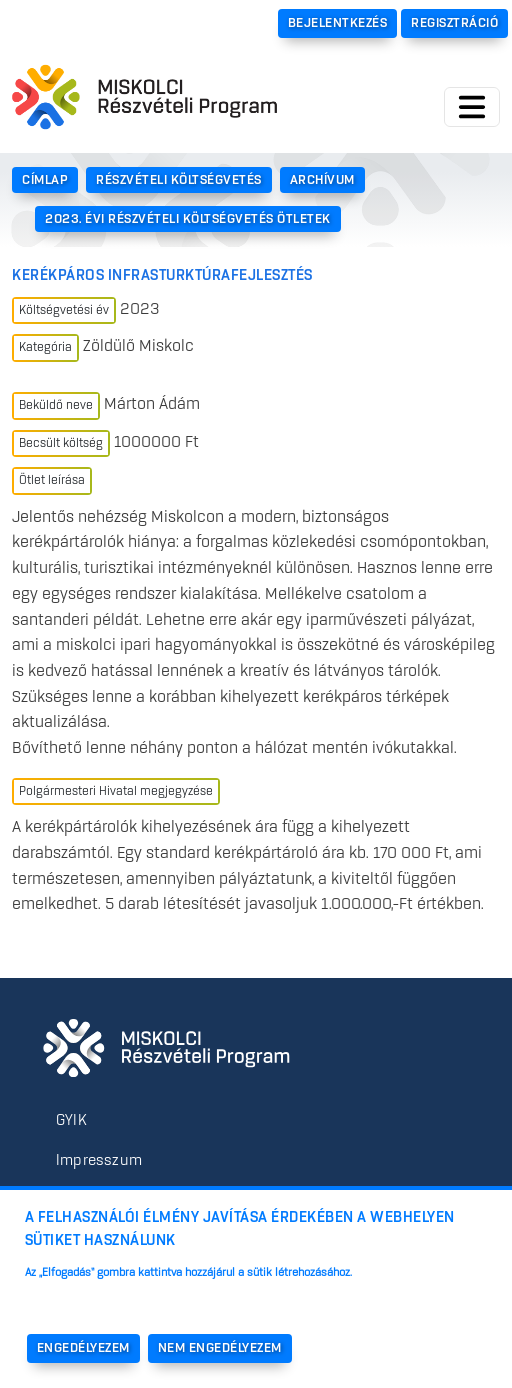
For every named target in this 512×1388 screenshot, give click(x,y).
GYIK (71, 1121)
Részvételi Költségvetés (179, 180)
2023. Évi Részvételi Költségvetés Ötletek (188, 219)
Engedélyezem (83, 1349)
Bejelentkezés (338, 23)
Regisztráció (454, 23)
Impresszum (99, 1161)
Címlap (45, 180)
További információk (90, 1300)
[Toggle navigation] (472, 107)
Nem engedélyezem (220, 1349)
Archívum (322, 180)
